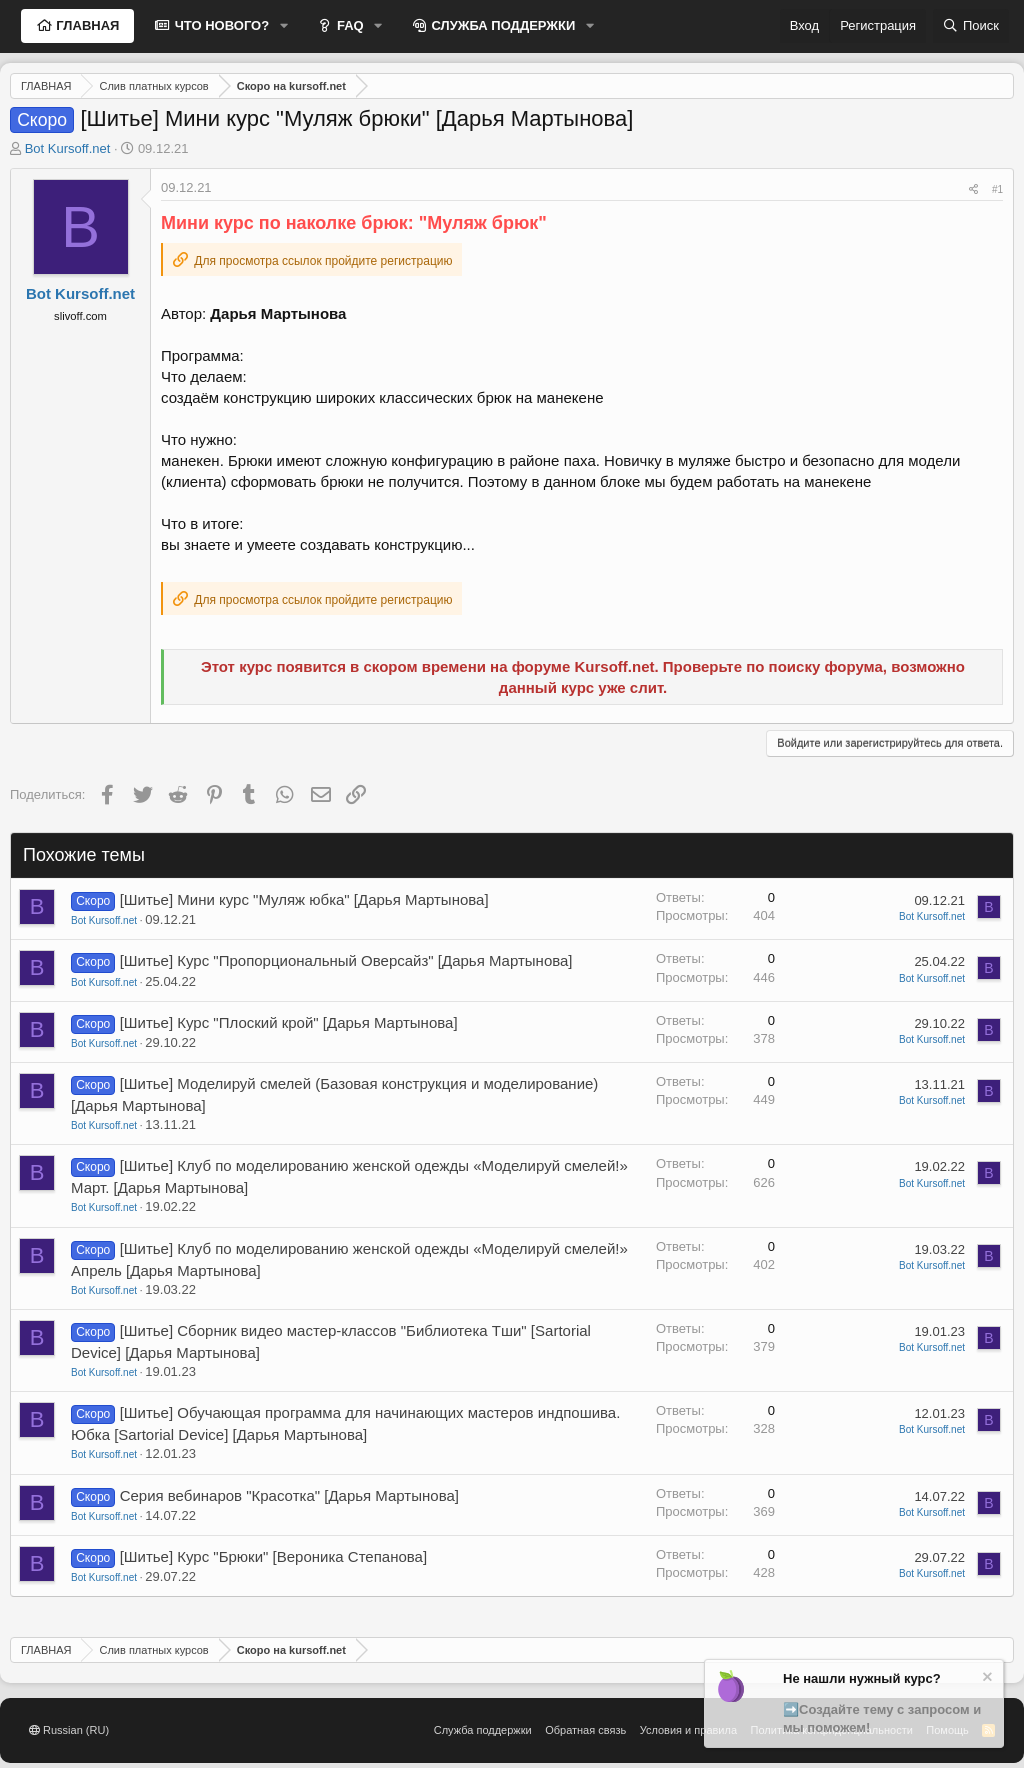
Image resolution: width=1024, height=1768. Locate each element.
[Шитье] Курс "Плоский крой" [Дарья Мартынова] (289, 1022)
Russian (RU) (69, 1730)
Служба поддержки (483, 1730)
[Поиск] (971, 26)
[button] (284, 26)
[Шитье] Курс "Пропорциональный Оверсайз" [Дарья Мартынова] (346, 960)
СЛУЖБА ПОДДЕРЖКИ (502, 25)
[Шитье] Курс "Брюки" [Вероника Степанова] (273, 1556)
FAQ (348, 25)
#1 (997, 189)
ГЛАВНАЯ (86, 25)
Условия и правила (688, 1730)
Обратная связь (585, 1730)
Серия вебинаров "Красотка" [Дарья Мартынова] (289, 1495)
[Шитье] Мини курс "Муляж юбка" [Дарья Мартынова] (304, 899)
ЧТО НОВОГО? (220, 25)
